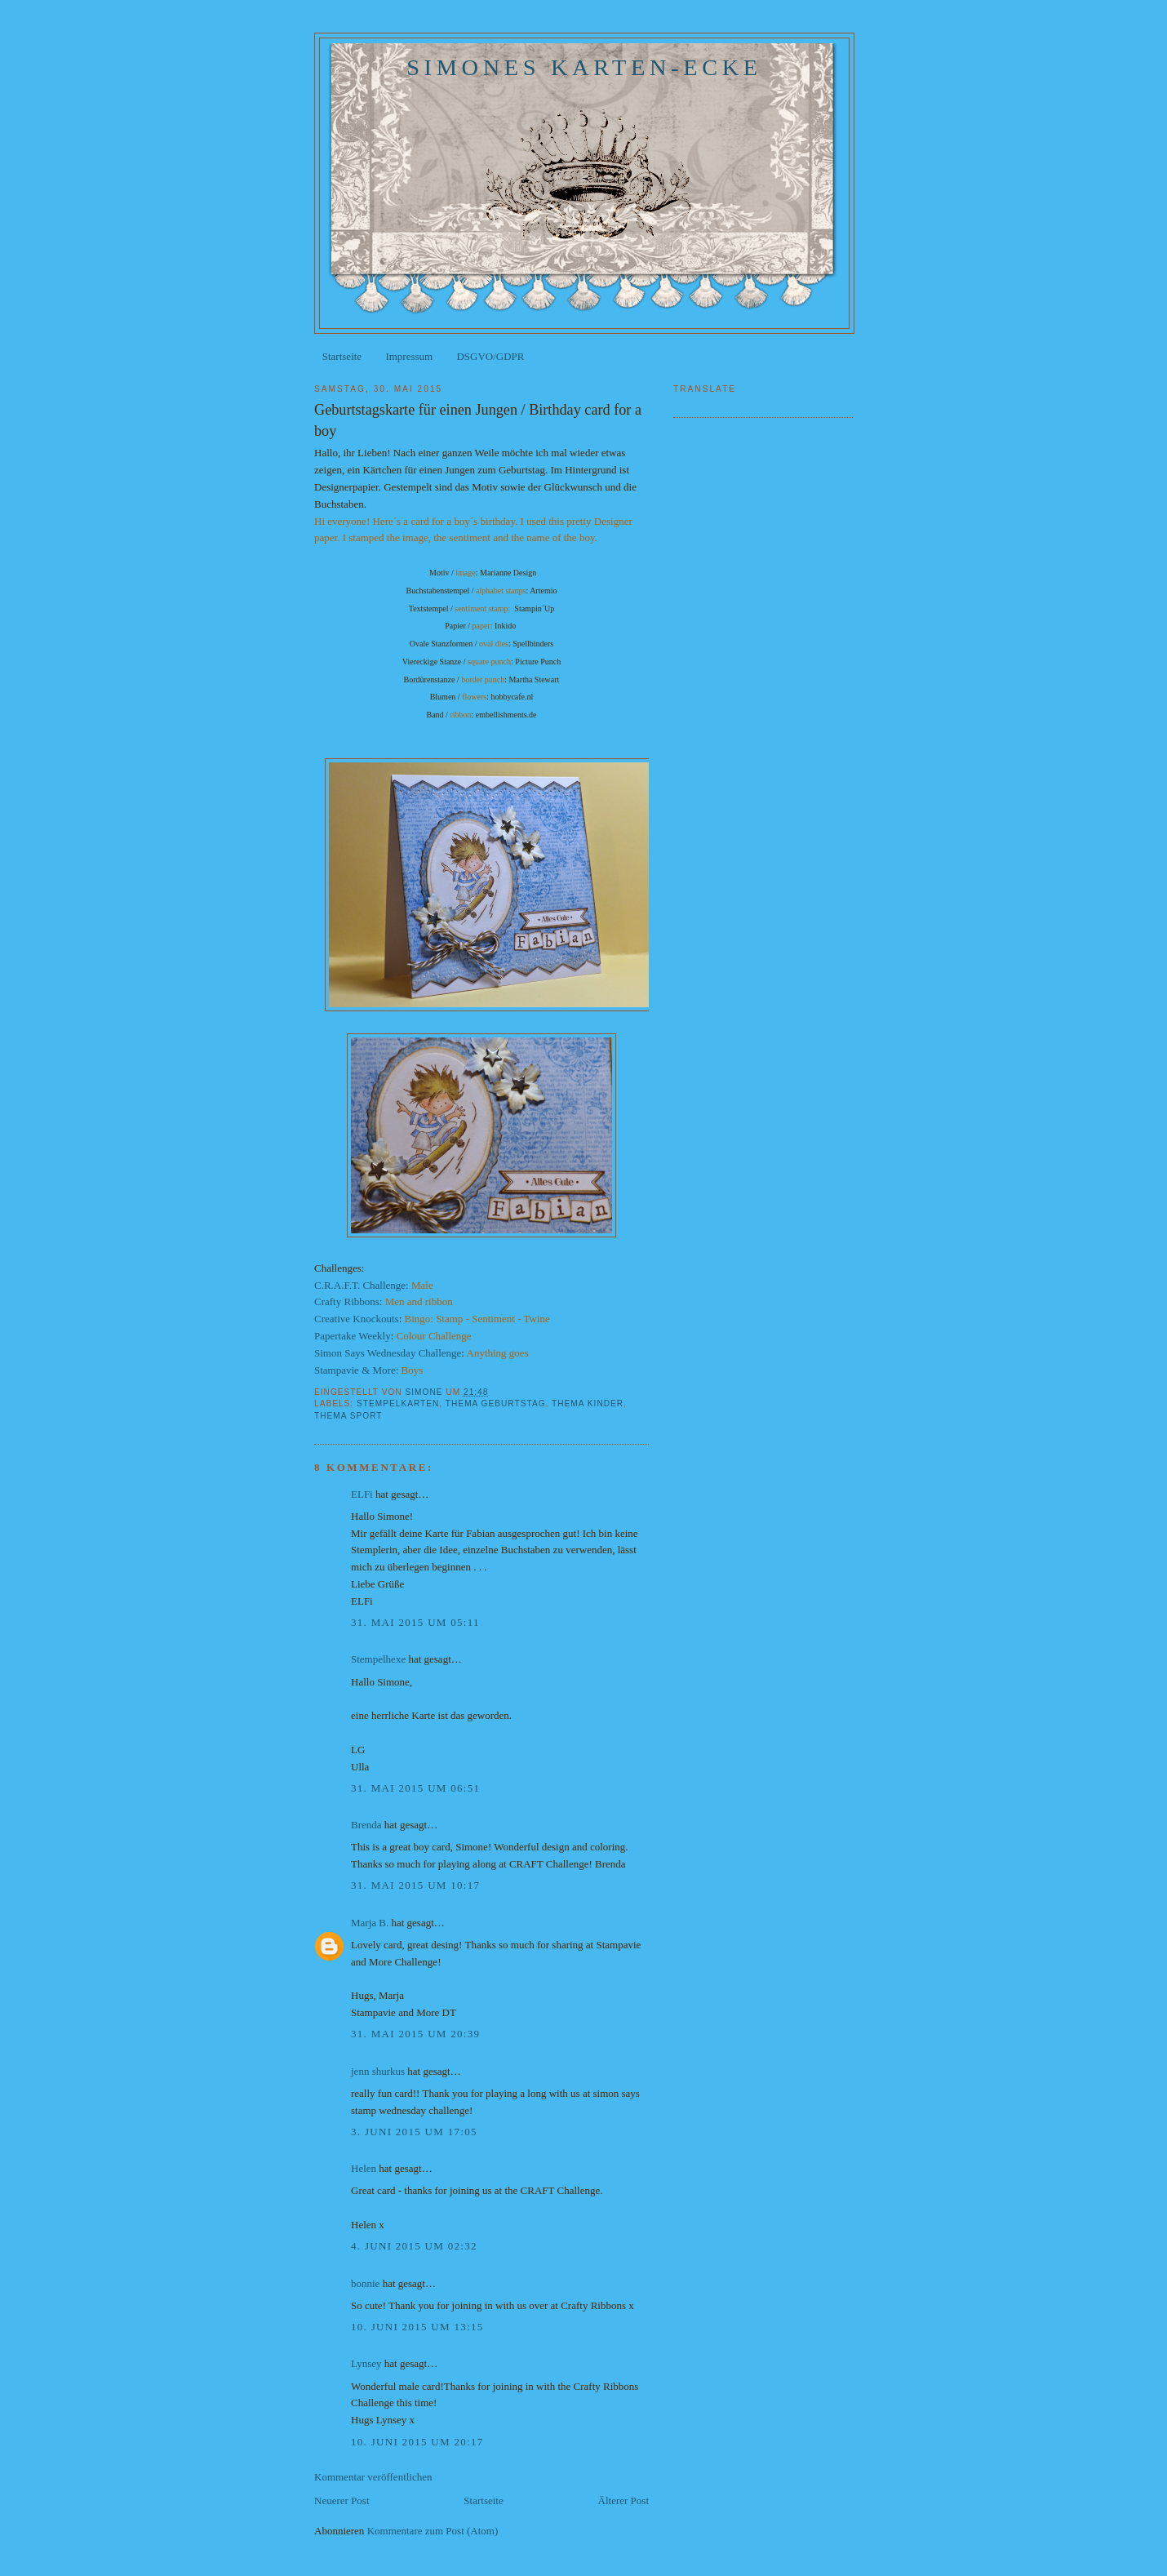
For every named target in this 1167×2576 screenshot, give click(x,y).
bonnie (365, 2283)
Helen (363, 2168)
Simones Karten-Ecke (584, 67)
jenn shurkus (378, 2071)
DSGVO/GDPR (490, 356)
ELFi (362, 1494)
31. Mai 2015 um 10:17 (415, 1885)
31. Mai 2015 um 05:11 (415, 1622)
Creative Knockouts (356, 1318)
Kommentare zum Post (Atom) (433, 2531)
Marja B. (369, 1922)
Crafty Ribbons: (348, 1301)
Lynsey (366, 2363)
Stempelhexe (378, 1659)
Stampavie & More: (356, 1370)
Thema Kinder (587, 1403)
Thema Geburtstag (496, 1403)
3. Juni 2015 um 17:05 (414, 2131)
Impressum (409, 356)
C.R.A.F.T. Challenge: (362, 1285)
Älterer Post (623, 2500)
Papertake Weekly (352, 1336)
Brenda (366, 1825)
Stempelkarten (398, 1403)
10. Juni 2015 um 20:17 (417, 2442)
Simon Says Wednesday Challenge (387, 1353)
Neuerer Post (342, 2500)
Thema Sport (348, 1415)
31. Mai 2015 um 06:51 (415, 1788)
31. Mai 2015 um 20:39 (415, 2033)
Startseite (342, 356)
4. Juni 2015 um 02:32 (414, 2246)
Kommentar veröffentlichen (373, 2477)
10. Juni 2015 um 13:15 (417, 2327)
